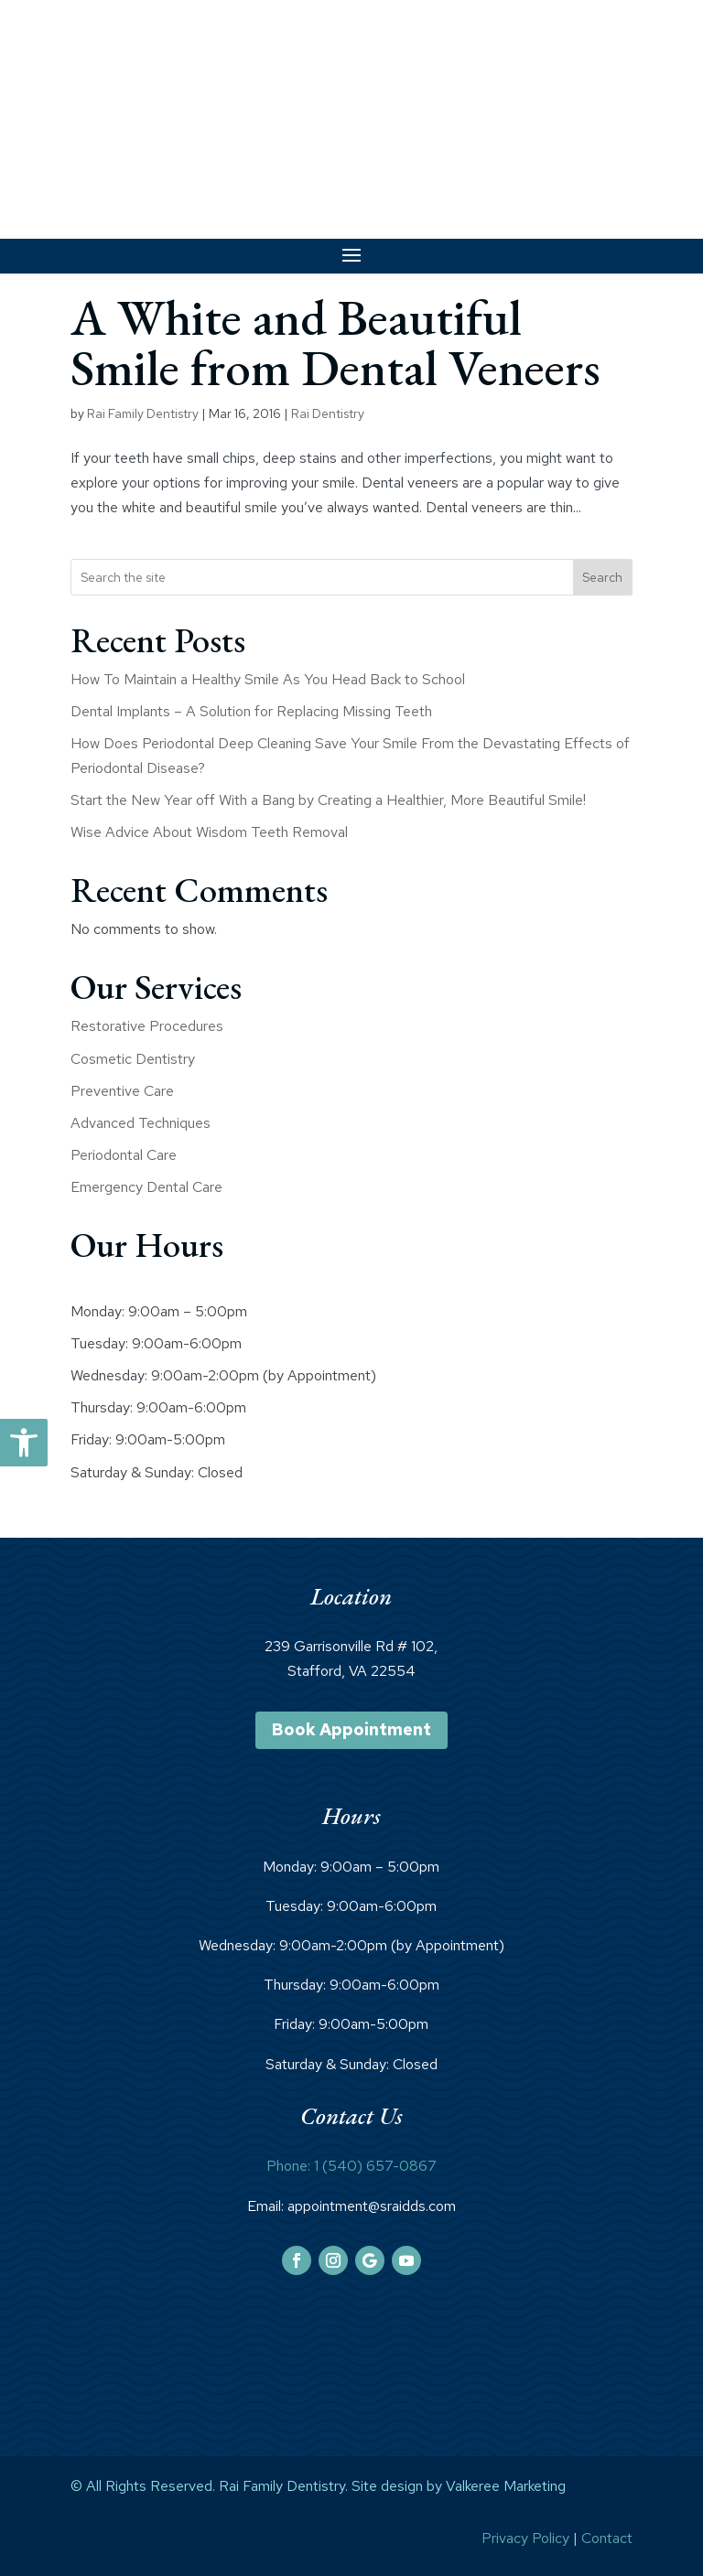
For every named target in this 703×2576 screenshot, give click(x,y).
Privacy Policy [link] (525, 2538)
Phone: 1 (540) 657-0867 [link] (351, 2165)
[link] (24, 1442)
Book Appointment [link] (351, 1729)
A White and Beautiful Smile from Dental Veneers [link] (335, 342)
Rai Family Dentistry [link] (143, 413)
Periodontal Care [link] (123, 1155)
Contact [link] (607, 2538)
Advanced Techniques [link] (140, 1122)
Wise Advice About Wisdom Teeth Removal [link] (209, 832)
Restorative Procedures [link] (146, 1026)
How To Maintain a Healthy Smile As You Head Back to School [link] (267, 679)
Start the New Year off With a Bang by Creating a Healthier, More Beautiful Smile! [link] (328, 800)
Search (602, 577)
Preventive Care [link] (122, 1090)
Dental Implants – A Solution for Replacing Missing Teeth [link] (251, 711)
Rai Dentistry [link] (327, 413)
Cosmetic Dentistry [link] (132, 1058)
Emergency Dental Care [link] (146, 1187)
